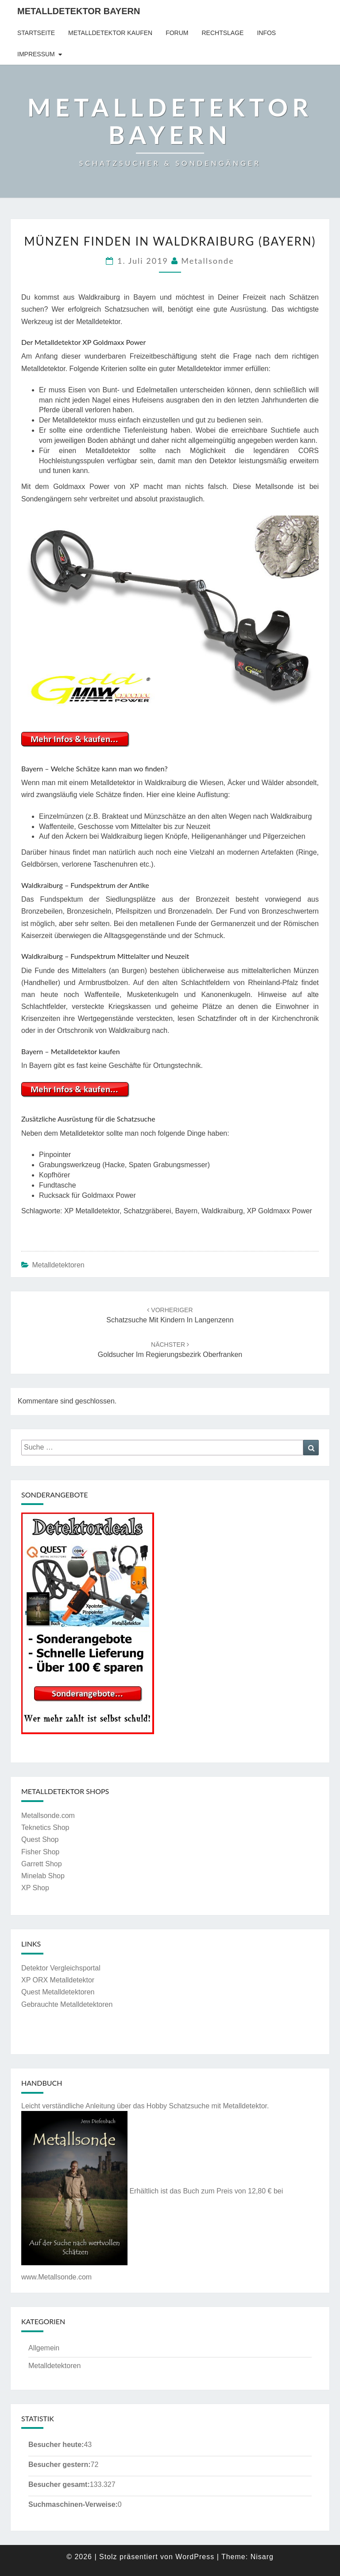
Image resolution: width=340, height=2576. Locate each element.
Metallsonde (207, 261)
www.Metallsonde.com (56, 2277)
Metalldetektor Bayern (78, 11)
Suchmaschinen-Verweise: (73, 2504)
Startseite (36, 32)
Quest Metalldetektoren (57, 1992)
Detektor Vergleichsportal (60, 1968)
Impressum (36, 54)
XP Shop (35, 1888)
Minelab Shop (43, 1876)
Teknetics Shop (45, 1827)
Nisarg (262, 2556)
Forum (177, 32)
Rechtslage (222, 32)
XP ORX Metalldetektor (57, 1980)
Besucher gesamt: (59, 2484)
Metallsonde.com (48, 1815)
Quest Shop (40, 1839)
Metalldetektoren (58, 1265)
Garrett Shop (41, 1864)
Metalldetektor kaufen (110, 32)
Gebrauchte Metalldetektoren (66, 2004)
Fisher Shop (40, 1852)
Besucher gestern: (59, 2464)
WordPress (194, 2556)
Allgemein (43, 2348)
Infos (266, 32)
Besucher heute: (56, 2444)
